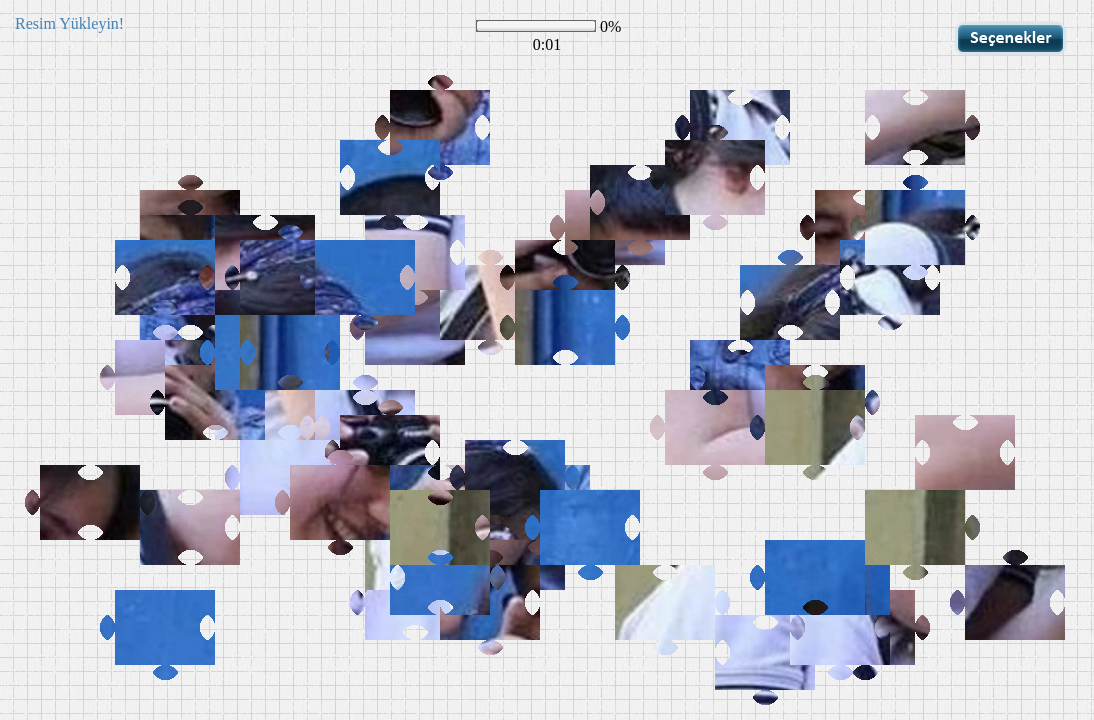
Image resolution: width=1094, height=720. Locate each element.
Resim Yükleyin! (69, 23)
